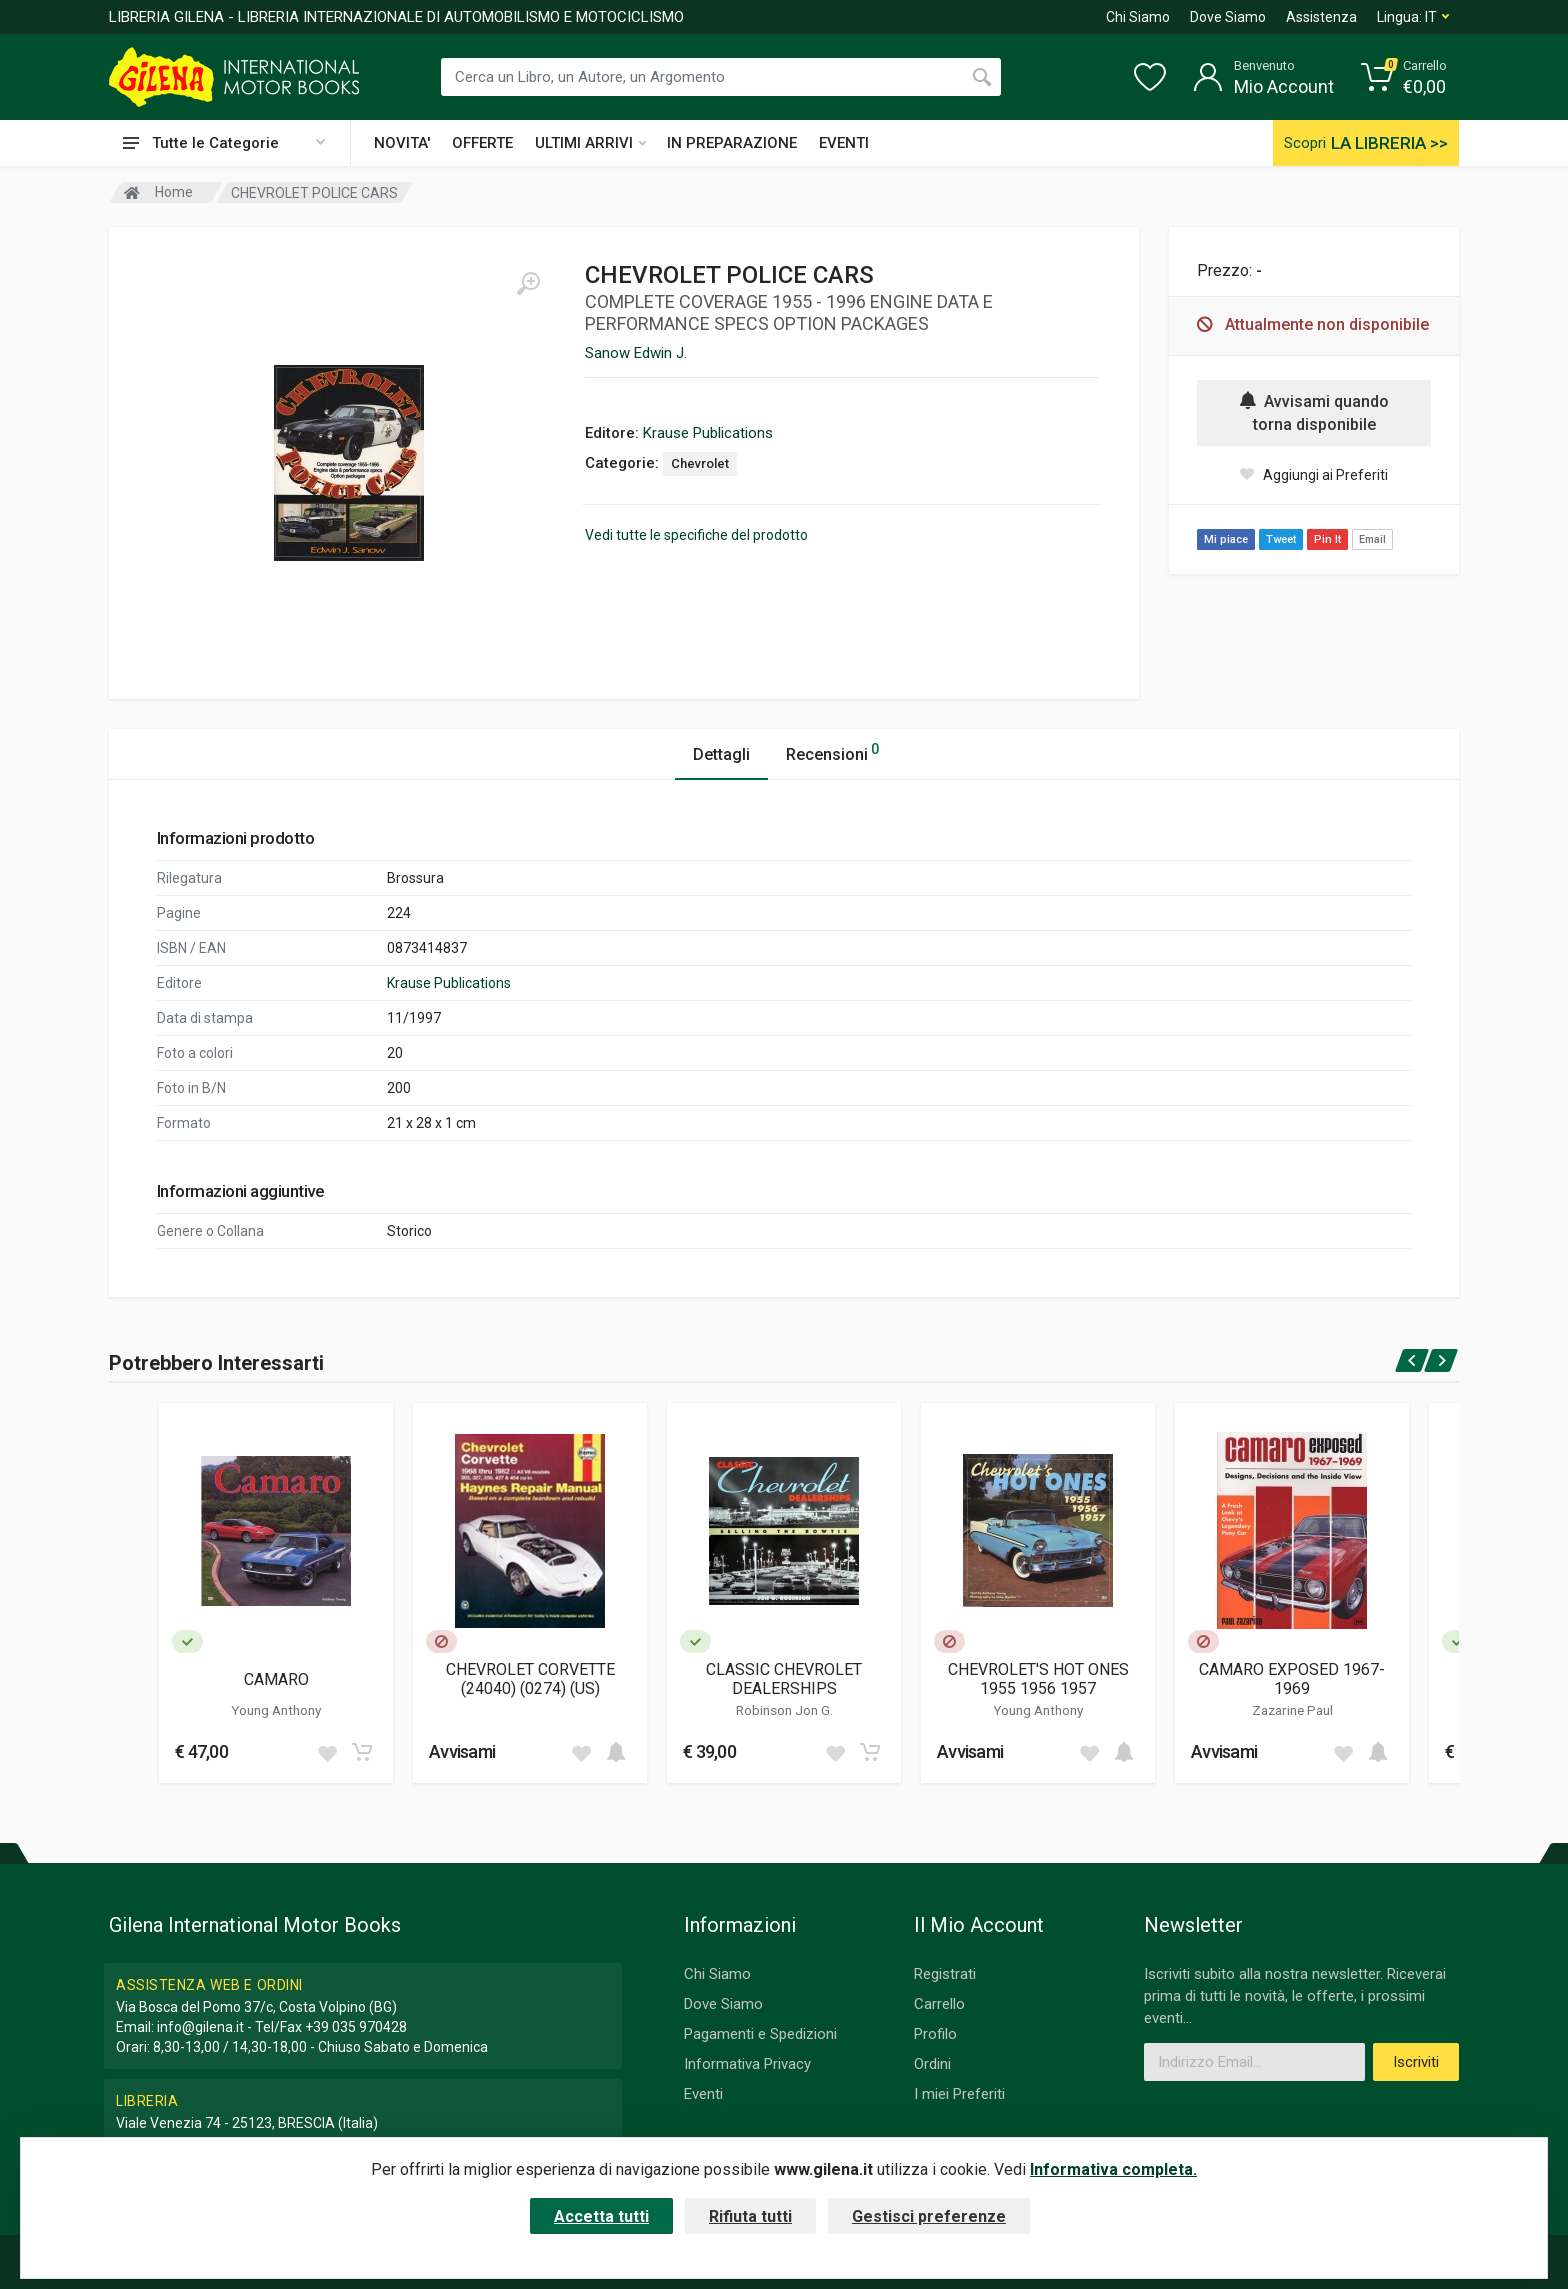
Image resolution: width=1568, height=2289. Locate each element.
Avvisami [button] (462, 1751)
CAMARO (276, 1679)
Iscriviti (1416, 2062)
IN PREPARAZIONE (732, 143)
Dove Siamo (1228, 17)
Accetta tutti (601, 2216)
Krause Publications (708, 433)
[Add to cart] (362, 1752)
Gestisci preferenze (929, 2216)
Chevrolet (700, 463)
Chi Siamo (1138, 17)
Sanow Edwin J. (636, 353)
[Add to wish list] (327, 1752)
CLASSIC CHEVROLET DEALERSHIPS (784, 1679)
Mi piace (1226, 539)
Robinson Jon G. (784, 1710)
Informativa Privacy (747, 2064)
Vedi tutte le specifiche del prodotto (696, 535)
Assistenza (1321, 17)
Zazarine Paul (1292, 1710)
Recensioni (832, 751)
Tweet (1281, 539)
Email (1372, 539)
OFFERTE (482, 143)
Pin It (1327, 539)
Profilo (935, 2034)
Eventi (703, 2094)
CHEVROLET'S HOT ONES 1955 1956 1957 (1038, 1679)
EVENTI (844, 143)
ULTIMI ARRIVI (590, 143)
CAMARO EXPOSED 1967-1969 (1292, 1679)
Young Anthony (276, 1710)
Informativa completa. (1113, 2169)
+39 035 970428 (356, 2027)
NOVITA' (402, 143)
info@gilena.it (200, 2027)
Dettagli (721, 754)
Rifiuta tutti (750, 2216)
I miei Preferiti (959, 2094)
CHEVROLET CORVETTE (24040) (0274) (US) (530, 1679)
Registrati (945, 1974)
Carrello (939, 2004)
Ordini (932, 2064)
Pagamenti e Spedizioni (760, 2034)
